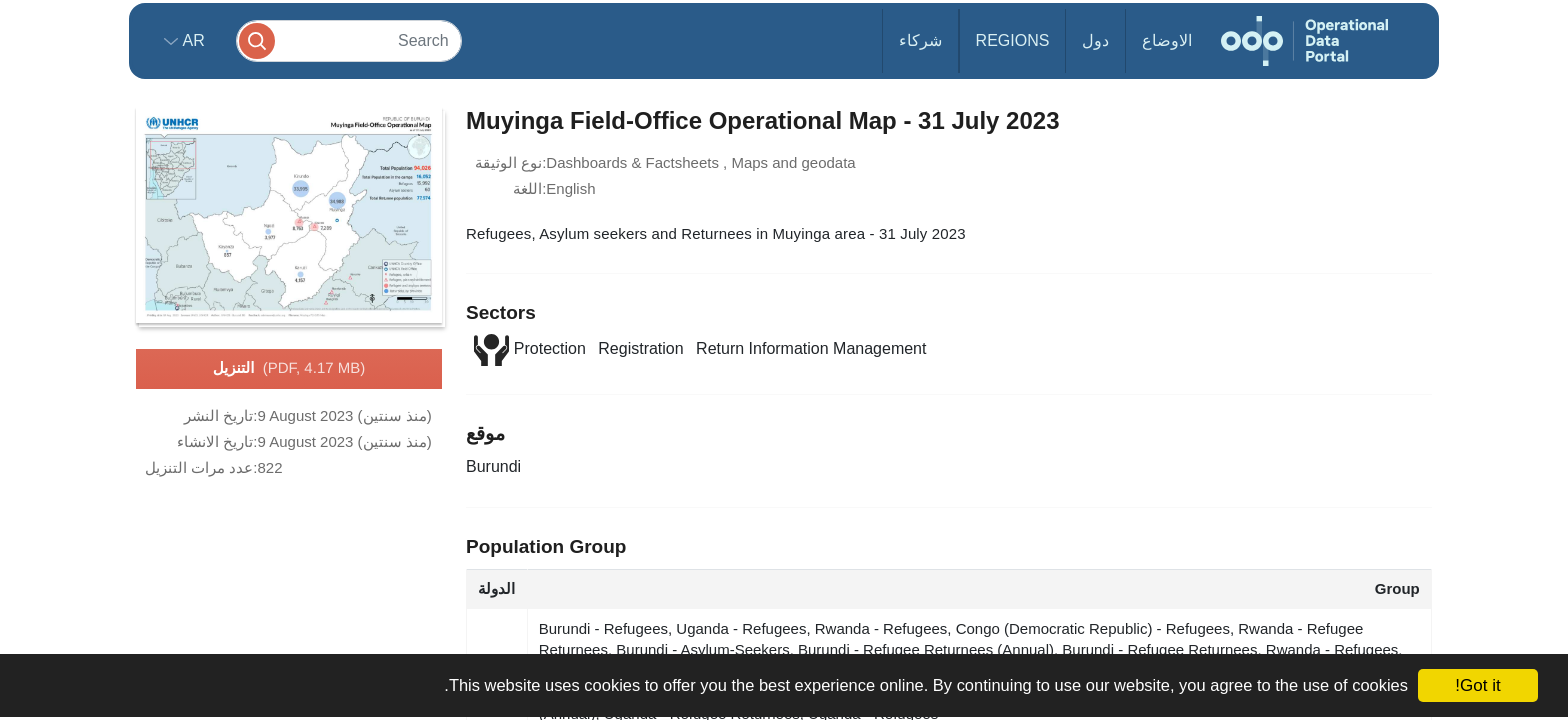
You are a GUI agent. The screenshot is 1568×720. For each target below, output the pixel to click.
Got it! (1477, 685)
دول (1095, 40)
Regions (1013, 40)
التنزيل (289, 369)
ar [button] (191, 40)
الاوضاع (1167, 40)
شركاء (920, 40)
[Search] (349, 40)
